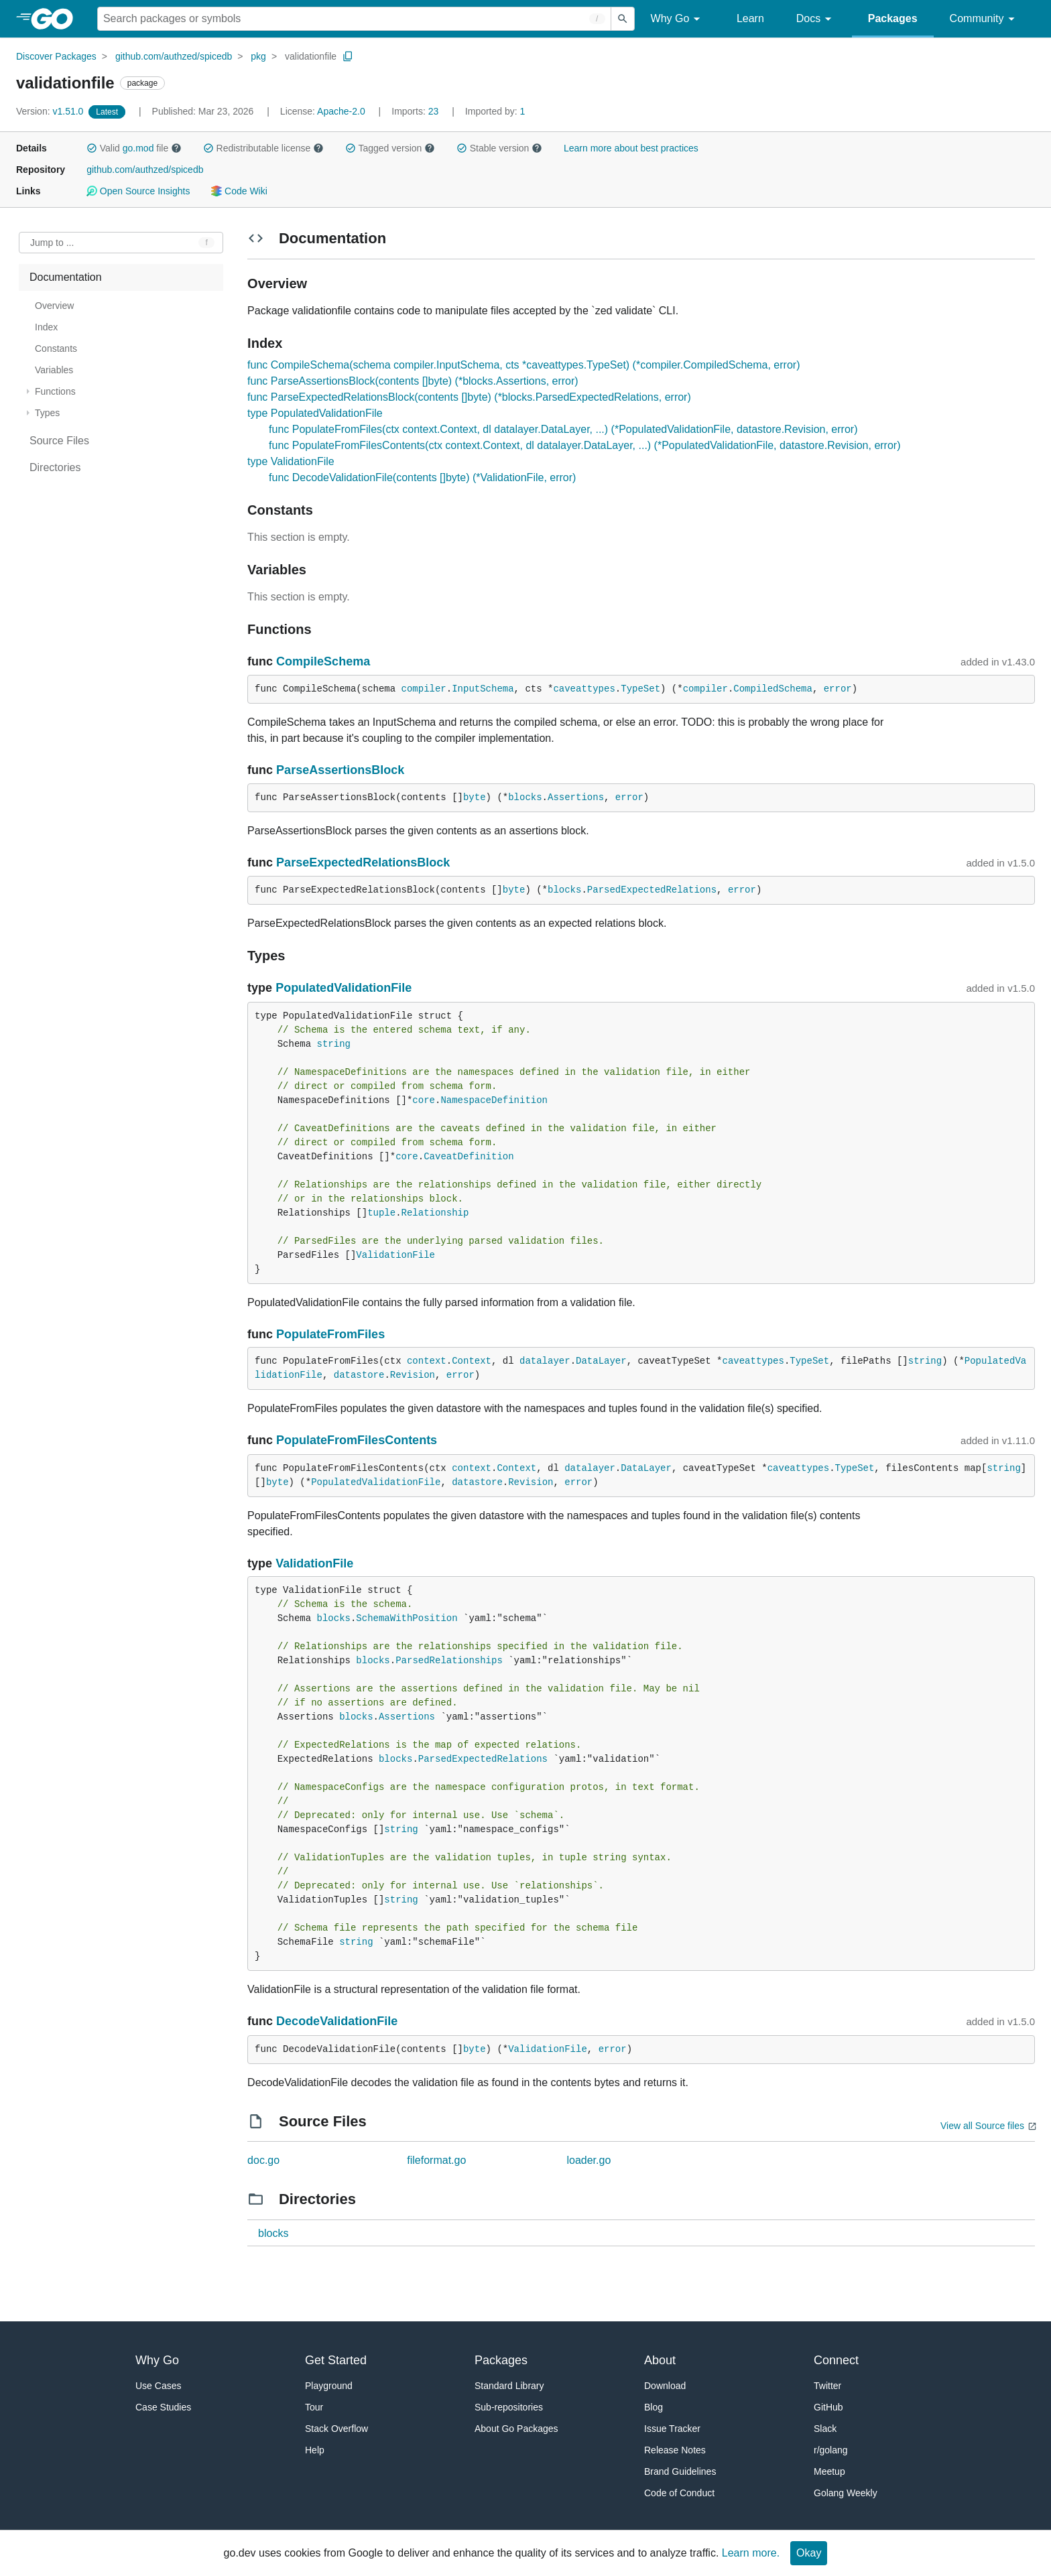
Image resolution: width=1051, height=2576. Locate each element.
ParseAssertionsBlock (340, 770)
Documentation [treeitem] (65, 277)
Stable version (499, 148)
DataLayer (601, 1361)
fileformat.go (436, 2160)
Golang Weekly (845, 2493)
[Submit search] (623, 19)
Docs (816, 19)
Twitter (827, 2385)
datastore (359, 1375)
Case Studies (163, 2407)
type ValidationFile (290, 461)
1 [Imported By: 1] (495, 111)
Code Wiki (239, 191)
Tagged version (390, 148)
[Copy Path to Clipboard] (348, 56)
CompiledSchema (772, 689)
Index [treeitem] (46, 327)
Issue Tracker (672, 2428)
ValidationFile (395, 1255)
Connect (836, 2360)
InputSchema (482, 689)
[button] (91, 148)
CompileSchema (323, 661)
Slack (825, 2428)
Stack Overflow (336, 2428)
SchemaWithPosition (406, 1618)
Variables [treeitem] (54, 370)
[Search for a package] (354, 19)
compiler (423, 689)
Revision (412, 1375)
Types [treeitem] (47, 412)
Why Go (677, 19)
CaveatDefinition (468, 1156)
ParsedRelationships (449, 1660)
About (660, 2360)
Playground (329, 2385)
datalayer (544, 1361)
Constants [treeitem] (56, 348)
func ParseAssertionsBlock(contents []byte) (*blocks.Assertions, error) (412, 381)
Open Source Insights (138, 191)
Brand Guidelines (680, 2471)
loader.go (588, 2160)
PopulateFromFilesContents (356, 1440)
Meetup (829, 2471)
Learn (750, 18)
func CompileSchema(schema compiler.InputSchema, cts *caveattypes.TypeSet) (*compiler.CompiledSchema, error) (523, 365)
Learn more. (751, 2553)
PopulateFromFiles (330, 1334)
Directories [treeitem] (54, 467)
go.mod (138, 148)
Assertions (576, 797)
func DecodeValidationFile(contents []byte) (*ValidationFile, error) (422, 477)
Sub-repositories (509, 2407)
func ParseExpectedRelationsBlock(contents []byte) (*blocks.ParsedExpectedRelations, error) (469, 397)
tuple (381, 1213)
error (838, 689)
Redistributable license (263, 148)
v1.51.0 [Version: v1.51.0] (51, 111)
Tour (314, 2407)
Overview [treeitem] (54, 305)
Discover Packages (56, 56)
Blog (653, 2407)
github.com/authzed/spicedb (173, 56)
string (334, 1044)
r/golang (831, 2450)
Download (665, 2385)
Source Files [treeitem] (59, 440)
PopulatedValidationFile (343, 987)
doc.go (263, 2160)
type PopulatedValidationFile (315, 413)
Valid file (134, 148)
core (423, 1100)
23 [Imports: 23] (416, 111)
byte (474, 797)
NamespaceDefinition (494, 1100)
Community (984, 19)
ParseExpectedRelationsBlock (363, 862)
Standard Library (509, 2385)
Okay (808, 2553)
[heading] (56, 18)
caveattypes (584, 689)
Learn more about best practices (631, 148)
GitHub (828, 2407)
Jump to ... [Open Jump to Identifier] (52, 242)
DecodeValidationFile (336, 2021)
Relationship (435, 1213)
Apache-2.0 (341, 111)
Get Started (336, 2360)
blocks (525, 797)
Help (314, 2450)
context (426, 1361)
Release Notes (675, 2450)
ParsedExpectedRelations (652, 890)
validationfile (310, 56)
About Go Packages (516, 2428)
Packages (893, 18)
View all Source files (982, 2125)
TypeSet (640, 689)
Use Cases (158, 2385)
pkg (258, 56)
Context (471, 1361)
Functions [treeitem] (55, 391)
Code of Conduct (679, 2493)
